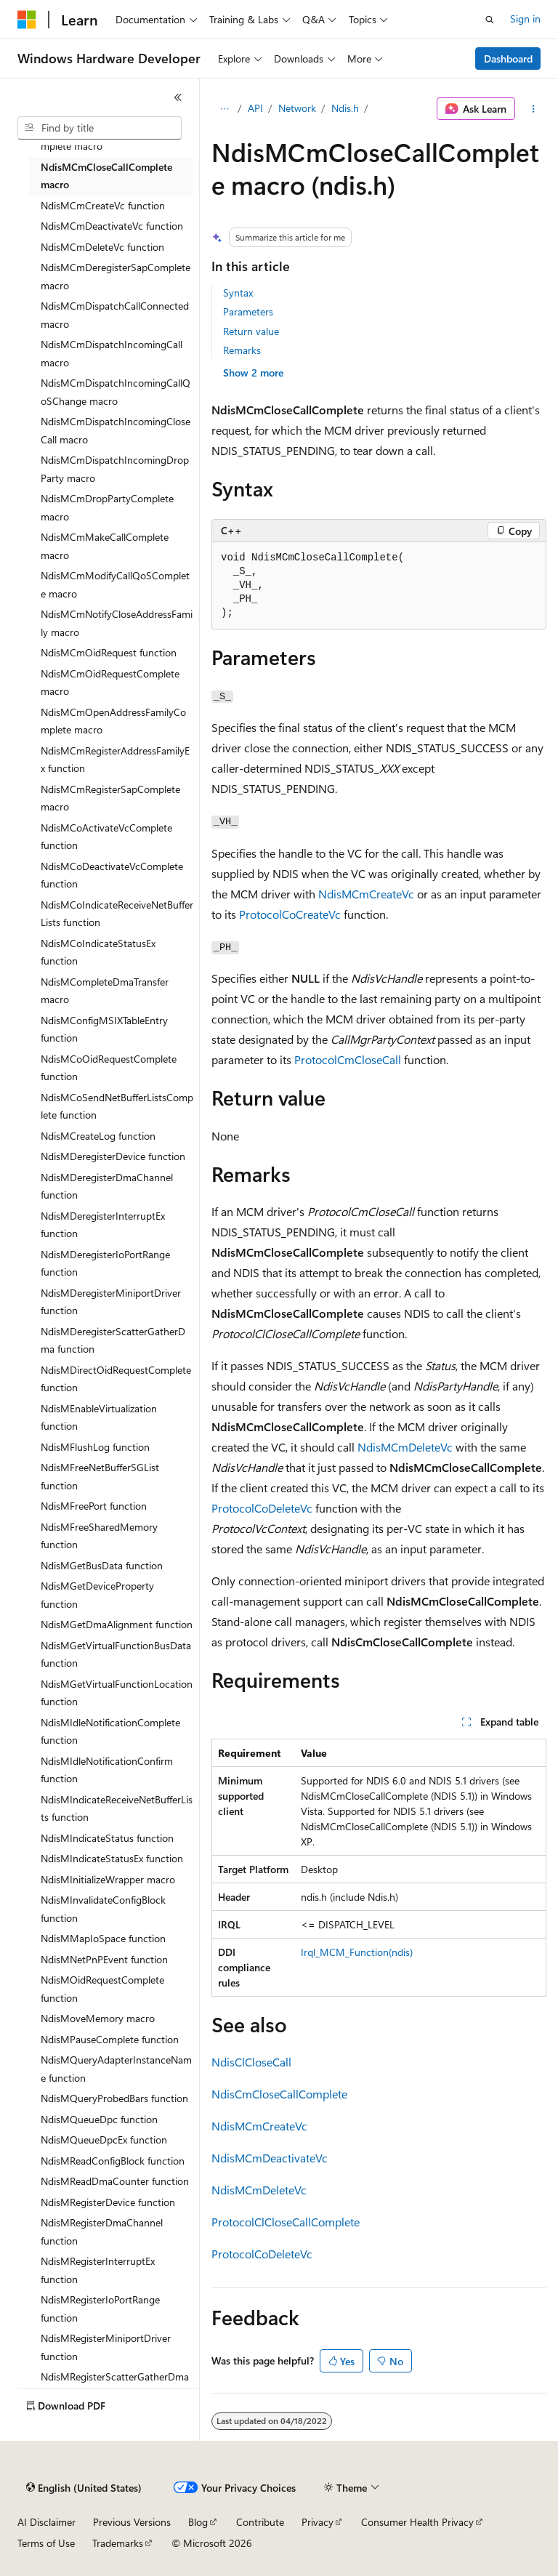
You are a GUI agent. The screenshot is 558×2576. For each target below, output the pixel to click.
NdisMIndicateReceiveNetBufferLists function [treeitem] (117, 1808)
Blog (198, 2522)
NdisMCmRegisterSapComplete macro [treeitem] (110, 798)
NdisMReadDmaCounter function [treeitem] (115, 2181)
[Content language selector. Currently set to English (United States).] (83, 2488)
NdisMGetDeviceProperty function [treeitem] (97, 1595)
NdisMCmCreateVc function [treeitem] (103, 205)
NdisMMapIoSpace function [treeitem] (103, 1938)
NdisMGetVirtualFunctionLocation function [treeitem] (117, 1693)
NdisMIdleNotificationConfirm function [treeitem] (107, 1770)
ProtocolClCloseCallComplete (285, 2221)
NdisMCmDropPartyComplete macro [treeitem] (107, 507)
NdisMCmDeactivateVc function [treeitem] (112, 226)
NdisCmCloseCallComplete (279, 2093)
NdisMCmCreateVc (366, 893)
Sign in (525, 18)
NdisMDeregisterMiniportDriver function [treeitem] (111, 1302)
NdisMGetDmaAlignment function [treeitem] (117, 1624)
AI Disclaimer (46, 2522)
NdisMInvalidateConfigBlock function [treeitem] (103, 1909)
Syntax (238, 292)
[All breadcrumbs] (224, 109)
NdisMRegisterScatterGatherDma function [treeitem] (115, 2386)
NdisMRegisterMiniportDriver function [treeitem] (106, 2347)
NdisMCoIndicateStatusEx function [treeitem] (98, 952)
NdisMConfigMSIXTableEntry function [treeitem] (104, 1029)
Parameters (248, 311)
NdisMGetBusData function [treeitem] (102, 1565)
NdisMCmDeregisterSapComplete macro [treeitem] (115, 276)
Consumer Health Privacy (417, 2522)
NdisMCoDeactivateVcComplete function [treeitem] (112, 875)
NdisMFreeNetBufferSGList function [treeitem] (100, 1476)
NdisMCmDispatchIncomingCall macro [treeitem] (111, 353)
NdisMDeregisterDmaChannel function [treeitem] (107, 1186)
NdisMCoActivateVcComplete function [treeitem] (106, 837)
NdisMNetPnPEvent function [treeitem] (104, 1959)
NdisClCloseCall (251, 2061)
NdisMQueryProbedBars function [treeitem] (114, 2098)
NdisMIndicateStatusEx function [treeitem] (112, 1858)
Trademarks (117, 2543)
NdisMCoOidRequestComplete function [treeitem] (109, 1068)
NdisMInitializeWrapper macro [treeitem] (108, 1879)
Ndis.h (345, 108)
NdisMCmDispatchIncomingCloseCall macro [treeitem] (115, 430)
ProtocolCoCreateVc (290, 914)
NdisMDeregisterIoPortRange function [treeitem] (105, 1263)
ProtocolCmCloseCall (347, 1059)
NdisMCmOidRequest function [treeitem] (109, 652)
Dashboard (508, 58)
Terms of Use (46, 2543)
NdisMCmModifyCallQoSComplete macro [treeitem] (115, 584)
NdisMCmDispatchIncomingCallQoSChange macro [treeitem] (115, 392)
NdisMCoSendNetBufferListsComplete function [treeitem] (117, 1106)
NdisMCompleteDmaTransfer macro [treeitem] (105, 991)
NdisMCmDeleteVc (405, 1446)
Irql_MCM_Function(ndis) (357, 1952)
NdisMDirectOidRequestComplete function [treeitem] (116, 1379)
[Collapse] (178, 97)
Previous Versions (132, 2522)
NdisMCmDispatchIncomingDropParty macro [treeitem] (115, 469)
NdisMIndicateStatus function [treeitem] (107, 1838)
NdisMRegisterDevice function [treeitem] (108, 2202)
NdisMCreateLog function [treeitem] (98, 1136)
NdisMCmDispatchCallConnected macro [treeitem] (115, 315)
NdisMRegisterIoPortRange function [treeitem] (100, 2309)
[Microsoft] (26, 19)
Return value (251, 331)
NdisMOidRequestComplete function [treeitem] (102, 1989)
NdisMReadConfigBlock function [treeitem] (113, 2161)
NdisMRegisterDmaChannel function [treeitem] (102, 2231)
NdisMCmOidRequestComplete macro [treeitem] (110, 683)
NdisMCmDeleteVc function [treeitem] (102, 247)
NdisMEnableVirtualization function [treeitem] (99, 1417)
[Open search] (489, 20)
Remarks (242, 350)
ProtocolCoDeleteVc (261, 1508)
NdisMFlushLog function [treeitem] (95, 1447)
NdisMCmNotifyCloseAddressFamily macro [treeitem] (117, 623)
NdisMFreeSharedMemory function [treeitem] (99, 1536)
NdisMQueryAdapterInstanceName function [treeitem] (116, 2069)
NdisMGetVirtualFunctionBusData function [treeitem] (116, 1654)
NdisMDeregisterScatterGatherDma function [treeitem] (113, 1340)
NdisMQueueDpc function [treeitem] (99, 2119)
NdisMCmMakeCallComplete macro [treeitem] (105, 546)
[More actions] (533, 109)
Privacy (317, 2522)
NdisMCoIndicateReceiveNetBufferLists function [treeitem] (117, 914)
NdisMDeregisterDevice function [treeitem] (113, 1156)
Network (297, 108)
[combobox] (99, 128)
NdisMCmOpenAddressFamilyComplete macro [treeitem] (113, 721)
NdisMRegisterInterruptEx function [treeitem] (98, 2270)
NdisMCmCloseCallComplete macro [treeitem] (106, 176)
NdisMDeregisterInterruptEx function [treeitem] (103, 1225)
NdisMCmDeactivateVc (269, 2157)
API (255, 108)
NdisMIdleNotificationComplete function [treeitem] (110, 1731)
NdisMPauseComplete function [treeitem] (110, 2039)
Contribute (260, 2522)
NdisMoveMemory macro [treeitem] (98, 2018)
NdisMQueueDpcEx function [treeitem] (104, 2139)
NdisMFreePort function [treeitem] (94, 1506)
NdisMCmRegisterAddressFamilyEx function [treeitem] (115, 760)
